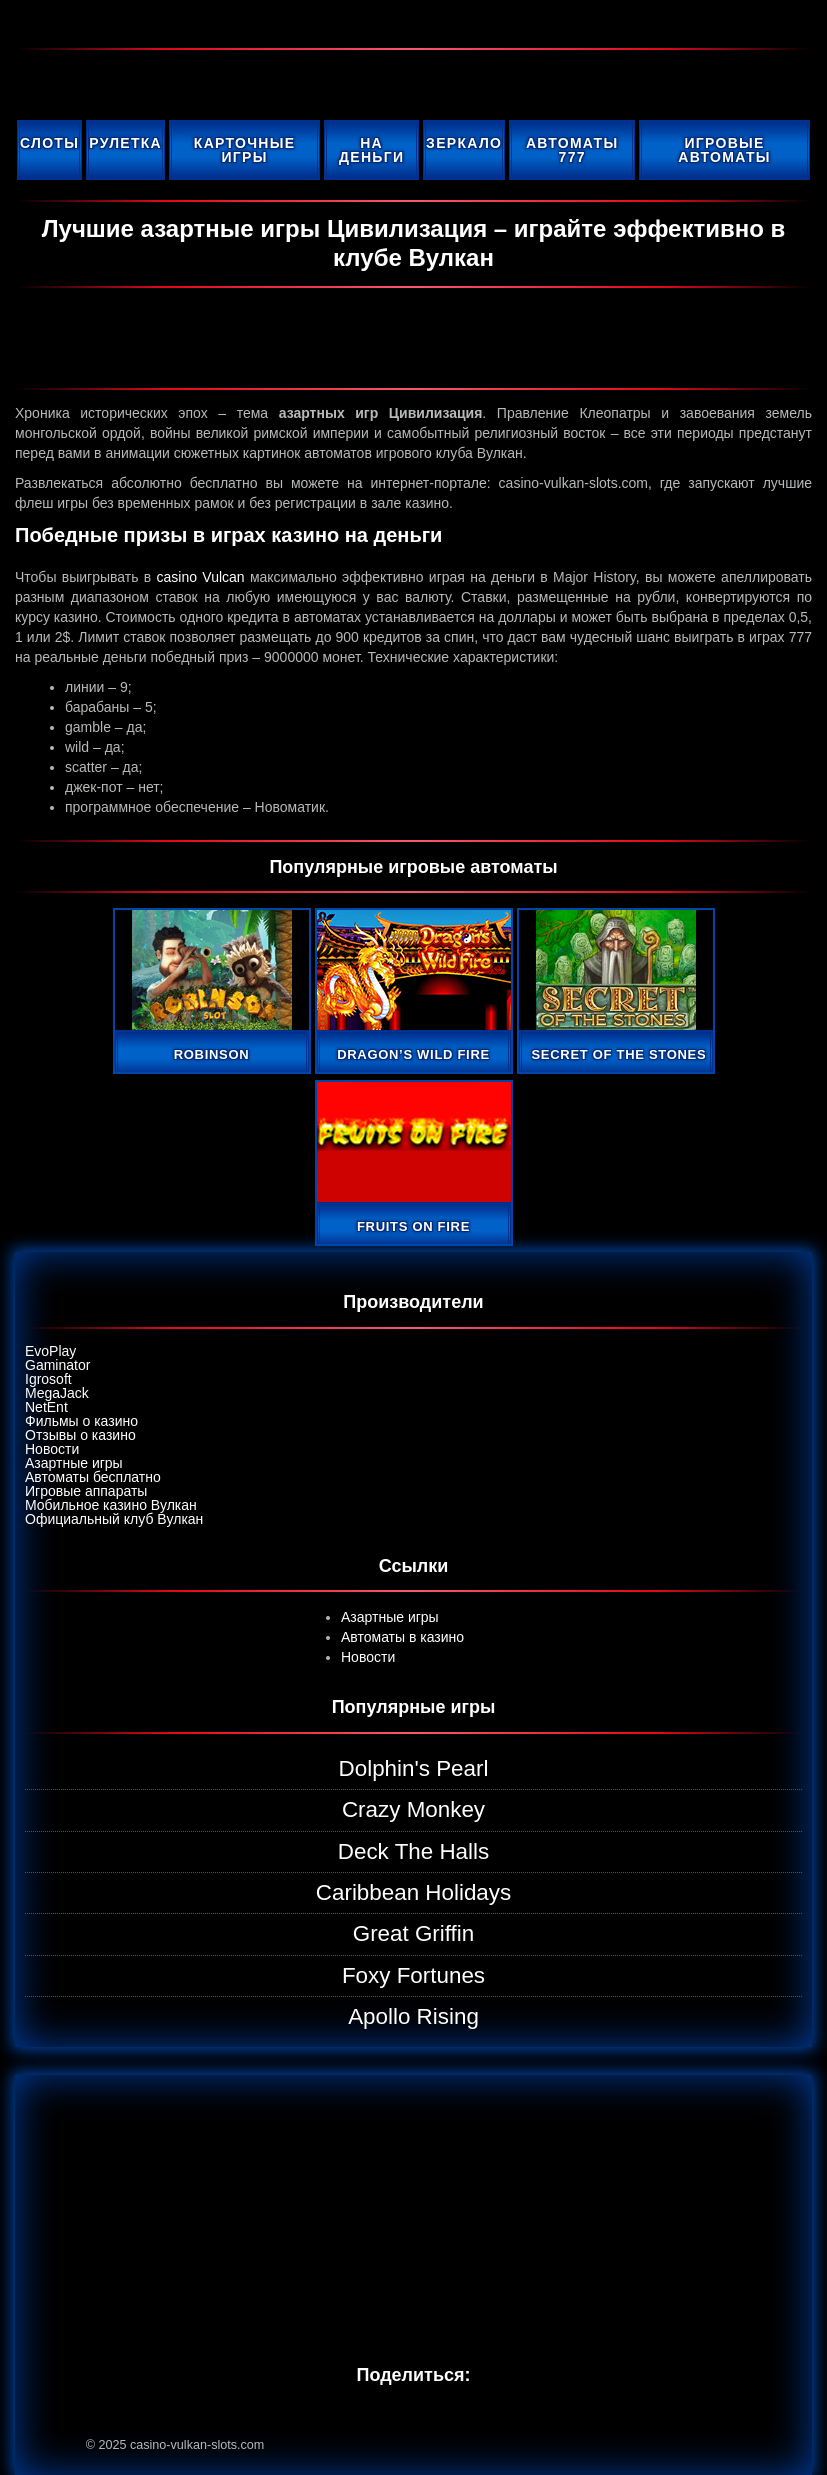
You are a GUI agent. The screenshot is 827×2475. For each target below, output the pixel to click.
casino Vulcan (201, 577)
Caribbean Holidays (413, 1892)
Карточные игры (245, 150)
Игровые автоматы (724, 150)
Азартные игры (74, 1463)
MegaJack (57, 1393)
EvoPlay (50, 1351)
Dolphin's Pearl (414, 1768)
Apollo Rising (413, 2016)
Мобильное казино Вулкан (111, 1505)
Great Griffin (414, 1933)
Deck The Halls (413, 1851)
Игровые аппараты (86, 1491)
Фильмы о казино (81, 1421)
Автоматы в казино (402, 1637)
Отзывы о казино (80, 1435)
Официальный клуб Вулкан (114, 1519)
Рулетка (125, 143)
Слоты (49, 143)
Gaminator (57, 1365)
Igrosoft (48, 1379)
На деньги (371, 150)
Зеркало (464, 143)
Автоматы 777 (572, 150)
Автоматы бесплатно (93, 1477)
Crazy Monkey (413, 1809)
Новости (52, 1449)
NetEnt (46, 1407)
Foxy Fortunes (413, 1975)
